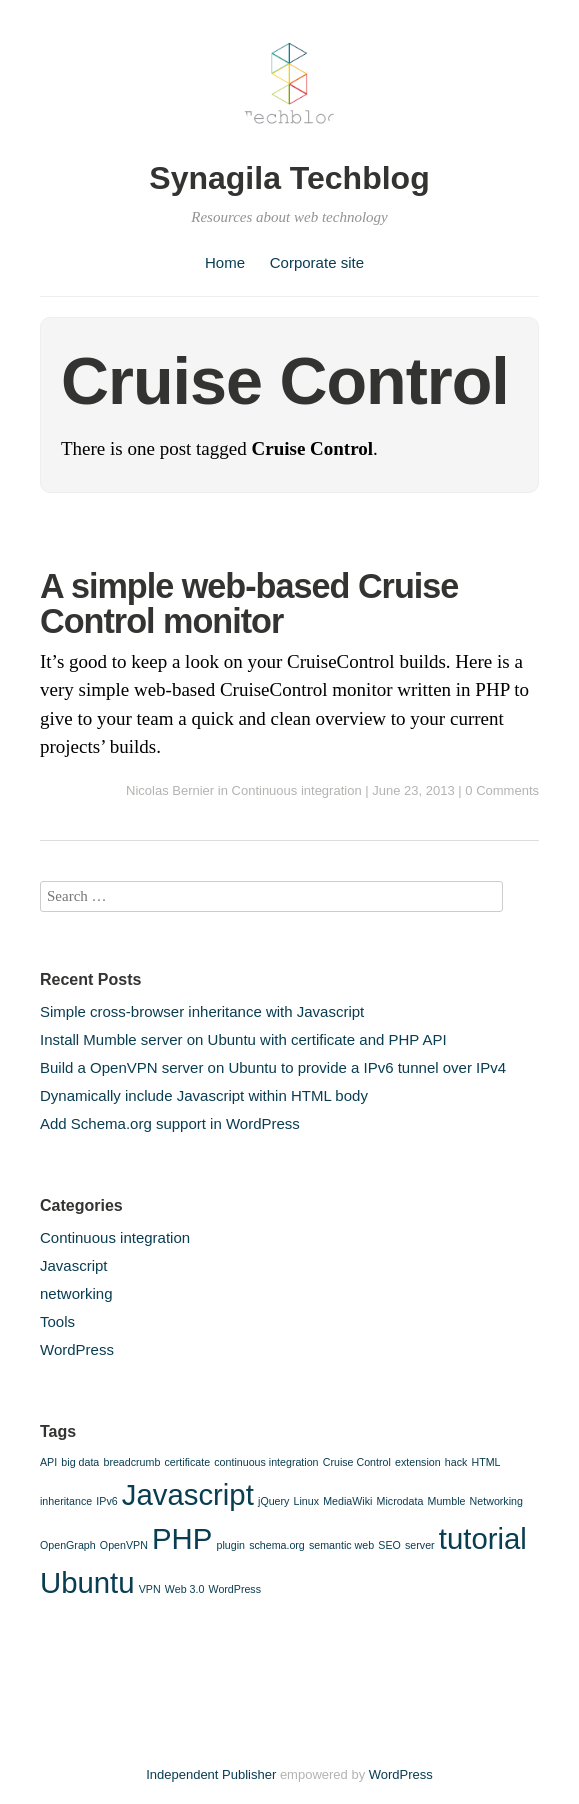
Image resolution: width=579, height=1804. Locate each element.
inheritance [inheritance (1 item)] (66, 1501)
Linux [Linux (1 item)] (306, 1501)
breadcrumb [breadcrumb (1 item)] (131, 1462)
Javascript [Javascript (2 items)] (188, 1494)
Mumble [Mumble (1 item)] (447, 1501)
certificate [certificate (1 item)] (188, 1462)
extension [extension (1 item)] (418, 1462)
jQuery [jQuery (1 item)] (273, 1501)
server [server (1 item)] (420, 1545)
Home (225, 262)
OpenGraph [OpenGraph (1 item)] (68, 1545)
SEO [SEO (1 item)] (389, 1545)
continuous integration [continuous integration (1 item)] (266, 1462)
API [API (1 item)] (48, 1462)
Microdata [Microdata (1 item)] (400, 1501)
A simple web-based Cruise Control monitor (249, 603)
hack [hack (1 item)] (456, 1462)
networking (76, 1293)
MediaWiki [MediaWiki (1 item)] (347, 1501)
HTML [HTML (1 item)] (486, 1462)
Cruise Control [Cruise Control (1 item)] (357, 1462)
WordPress (77, 1349)
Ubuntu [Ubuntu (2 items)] (87, 1582)
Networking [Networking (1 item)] (496, 1501)
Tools (57, 1321)
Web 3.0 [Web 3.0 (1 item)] (185, 1589)
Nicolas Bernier (170, 790)
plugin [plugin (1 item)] (231, 1545)
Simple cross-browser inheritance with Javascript (202, 1011)
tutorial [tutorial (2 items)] (483, 1538)
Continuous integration (297, 790)
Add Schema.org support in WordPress (170, 1123)
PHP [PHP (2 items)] (182, 1538)
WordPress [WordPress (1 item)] (235, 1589)
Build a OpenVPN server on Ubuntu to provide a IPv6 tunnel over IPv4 (273, 1067)
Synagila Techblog (289, 178)
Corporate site (317, 262)
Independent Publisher (211, 1774)
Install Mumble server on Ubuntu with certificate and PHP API (243, 1039)
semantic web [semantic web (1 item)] (341, 1545)
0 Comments (502, 790)
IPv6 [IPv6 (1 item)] (106, 1501)
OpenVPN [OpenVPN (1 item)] (124, 1545)
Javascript (74, 1265)
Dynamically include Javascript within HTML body (204, 1095)
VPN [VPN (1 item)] (150, 1589)
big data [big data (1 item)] (80, 1462)
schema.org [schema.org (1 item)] (277, 1545)
